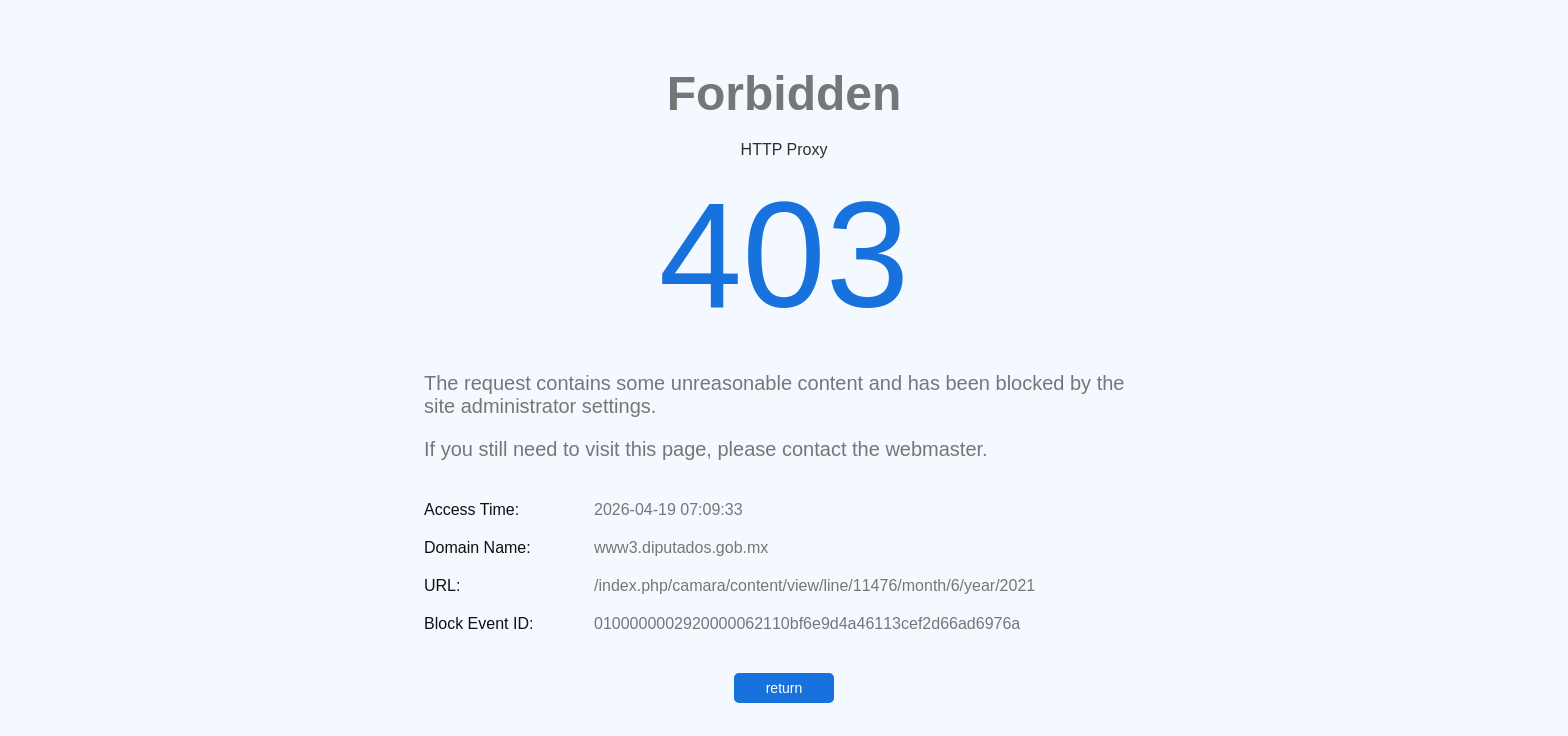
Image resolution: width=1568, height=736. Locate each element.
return (784, 688)
